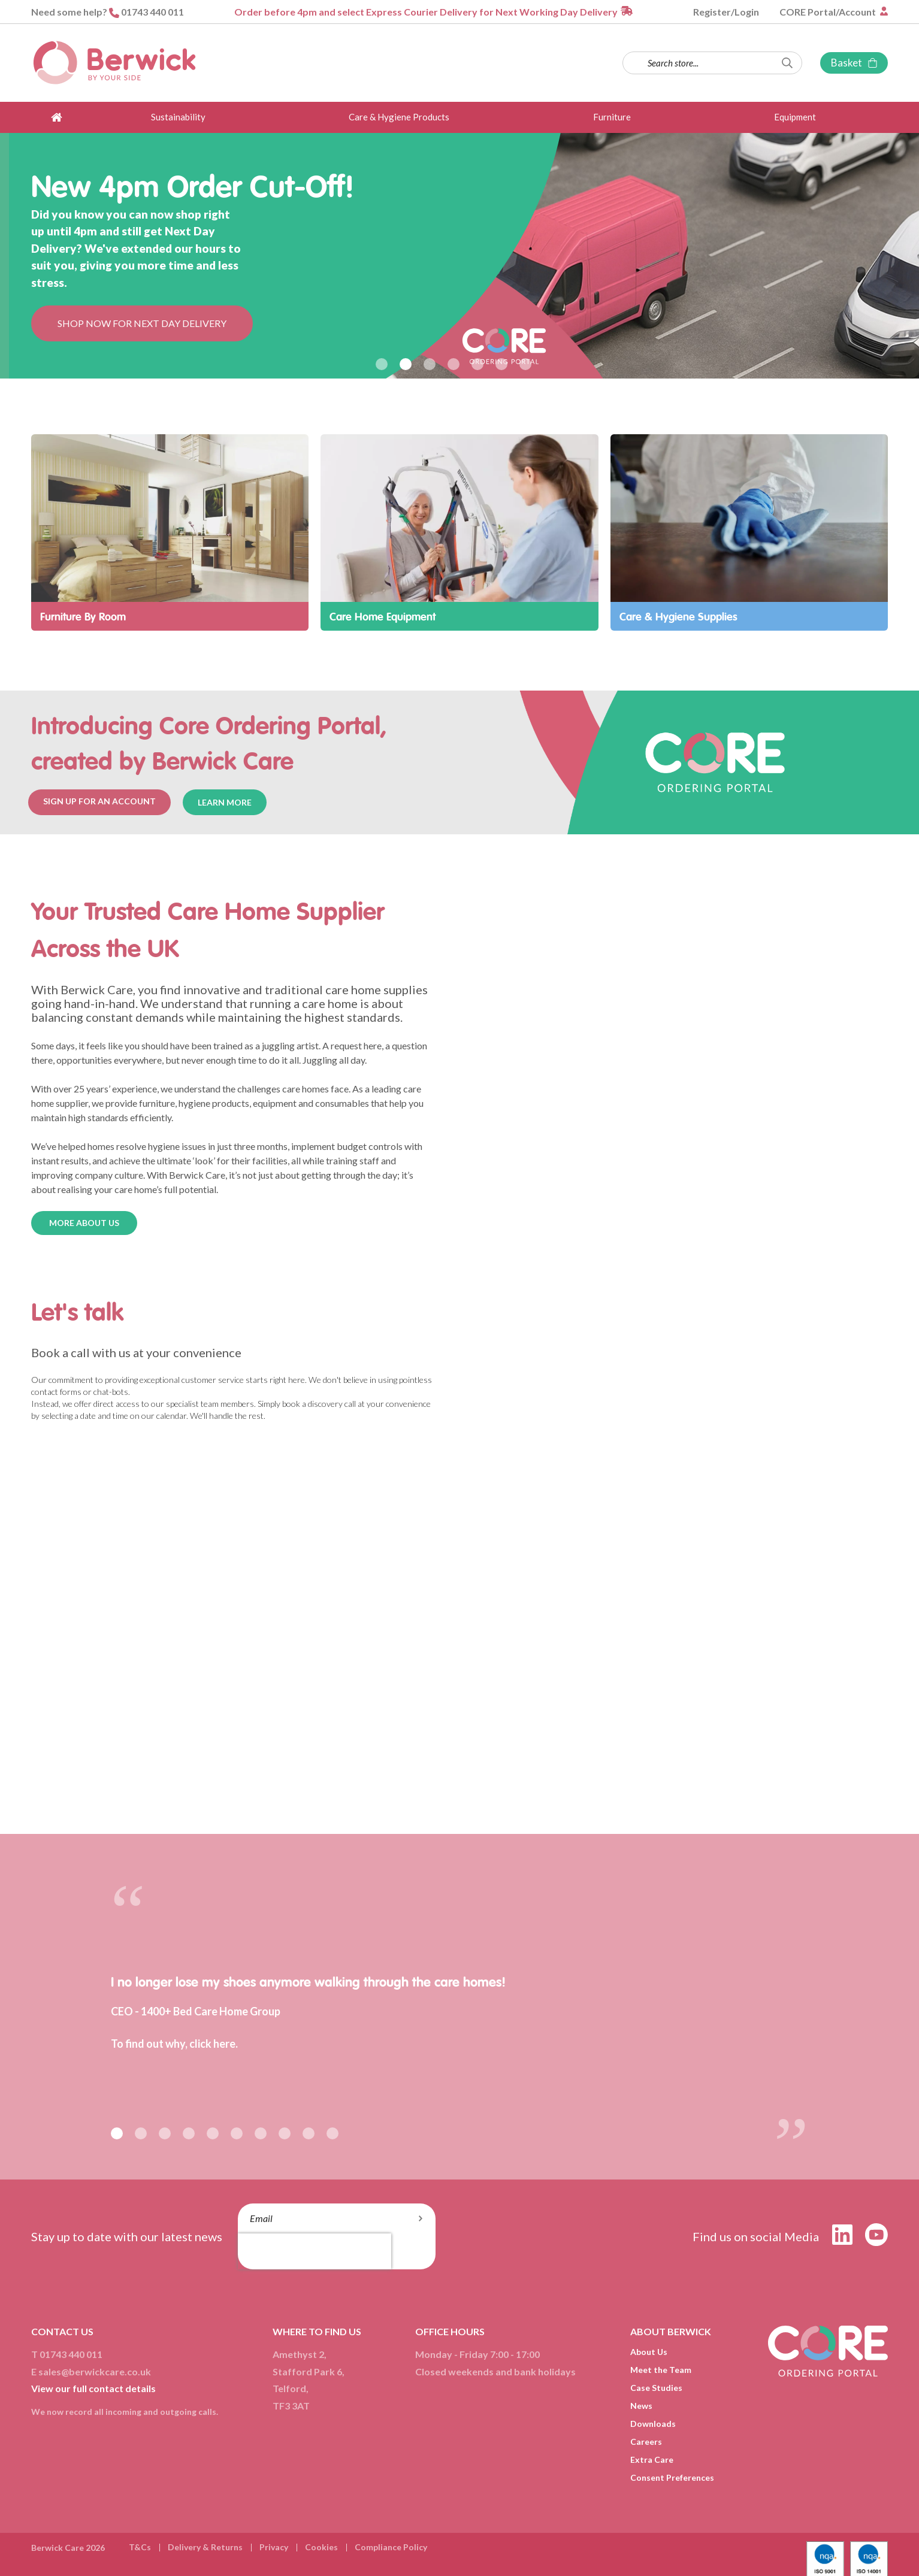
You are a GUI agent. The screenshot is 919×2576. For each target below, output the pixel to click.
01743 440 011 (152, 11)
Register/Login (726, 11)
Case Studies (656, 2388)
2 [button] (406, 364)
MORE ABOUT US (84, 1223)
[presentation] (314, 2251)
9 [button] (309, 2133)
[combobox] (712, 63)
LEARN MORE (225, 802)
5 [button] (477, 364)
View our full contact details (93, 2388)
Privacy (273, 2547)
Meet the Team (660, 2370)
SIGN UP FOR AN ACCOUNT (99, 801)
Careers (646, 2441)
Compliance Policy (391, 2547)
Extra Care (651, 2459)
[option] (459, 256)
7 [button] (525, 364)
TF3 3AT (291, 2405)
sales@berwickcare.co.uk (94, 2371)
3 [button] (430, 364)
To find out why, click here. (174, 2043)
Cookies (321, 2547)
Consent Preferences (672, 2477)
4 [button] (454, 364)
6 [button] (501, 364)
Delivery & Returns (205, 2547)
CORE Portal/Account (828, 11)
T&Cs (140, 2547)
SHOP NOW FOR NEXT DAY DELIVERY (142, 323)
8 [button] (285, 2133)
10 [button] (332, 2133)
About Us (648, 2352)
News (641, 2406)
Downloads (653, 2423)
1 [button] (382, 364)
